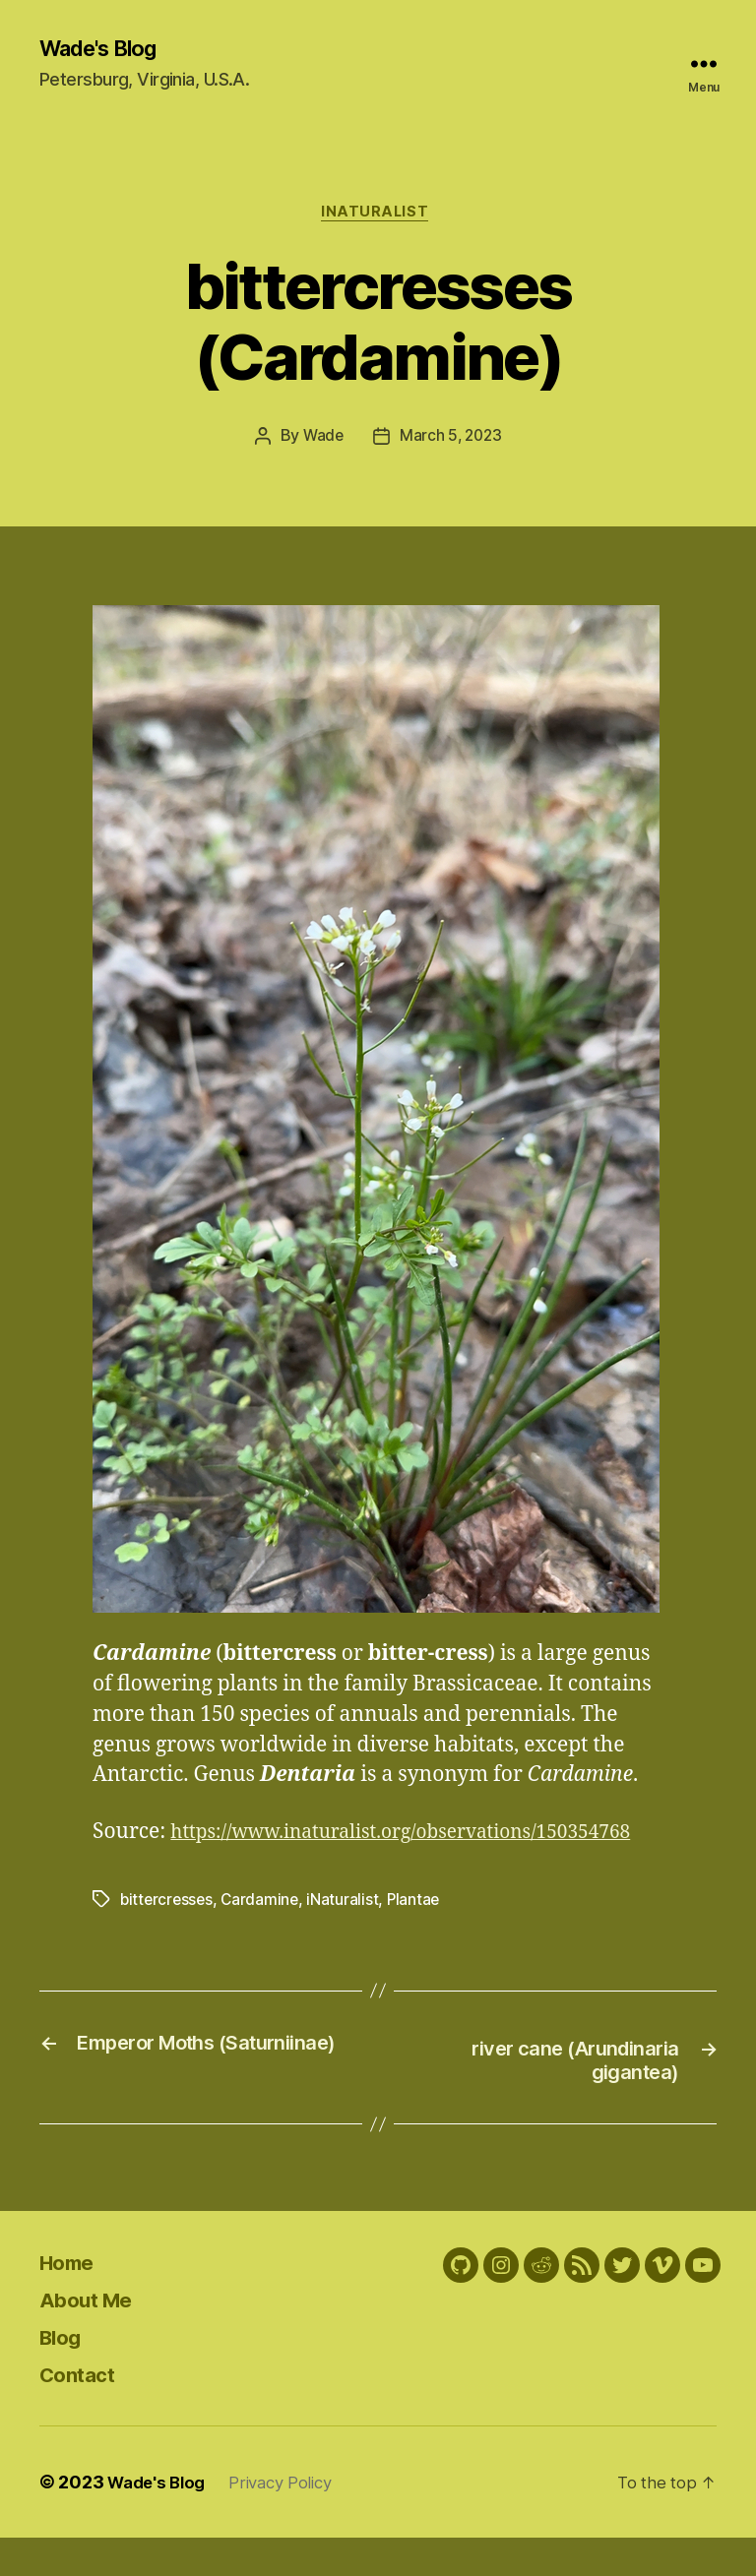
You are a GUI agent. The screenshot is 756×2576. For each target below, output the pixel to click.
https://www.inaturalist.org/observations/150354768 (346, 1867)
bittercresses (168, 1934)
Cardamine (264, 1934)
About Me (94, 2337)
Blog (64, 2375)
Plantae (420, 1934)
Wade (321, 442)
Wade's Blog (105, 49)
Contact (83, 2412)
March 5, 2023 (452, 442)
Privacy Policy (292, 2520)
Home (72, 2300)
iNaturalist (378, 216)
